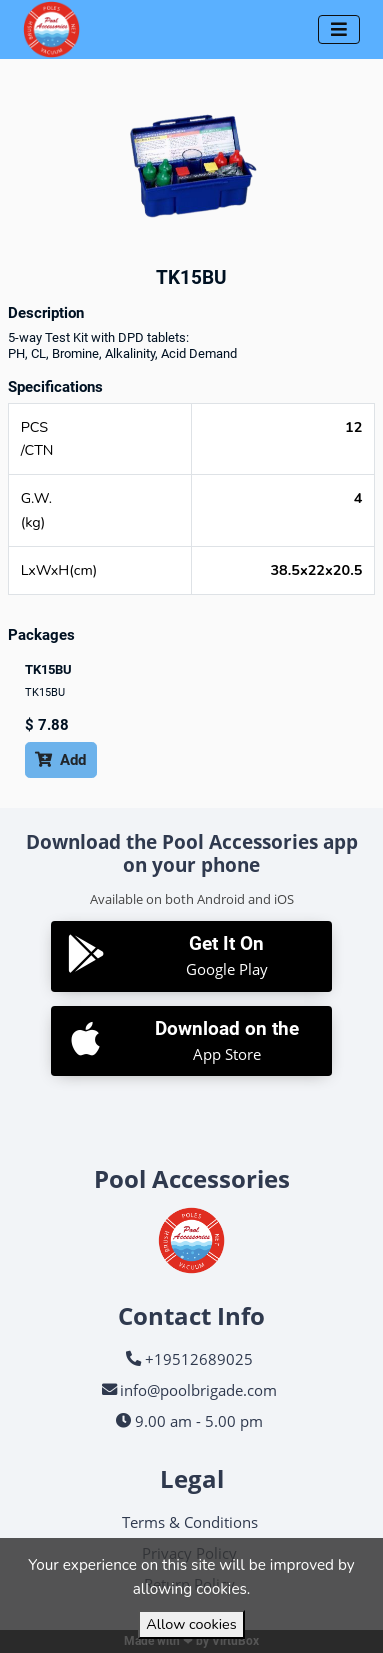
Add (60, 760)
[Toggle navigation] (339, 29)
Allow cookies (191, 1624)
